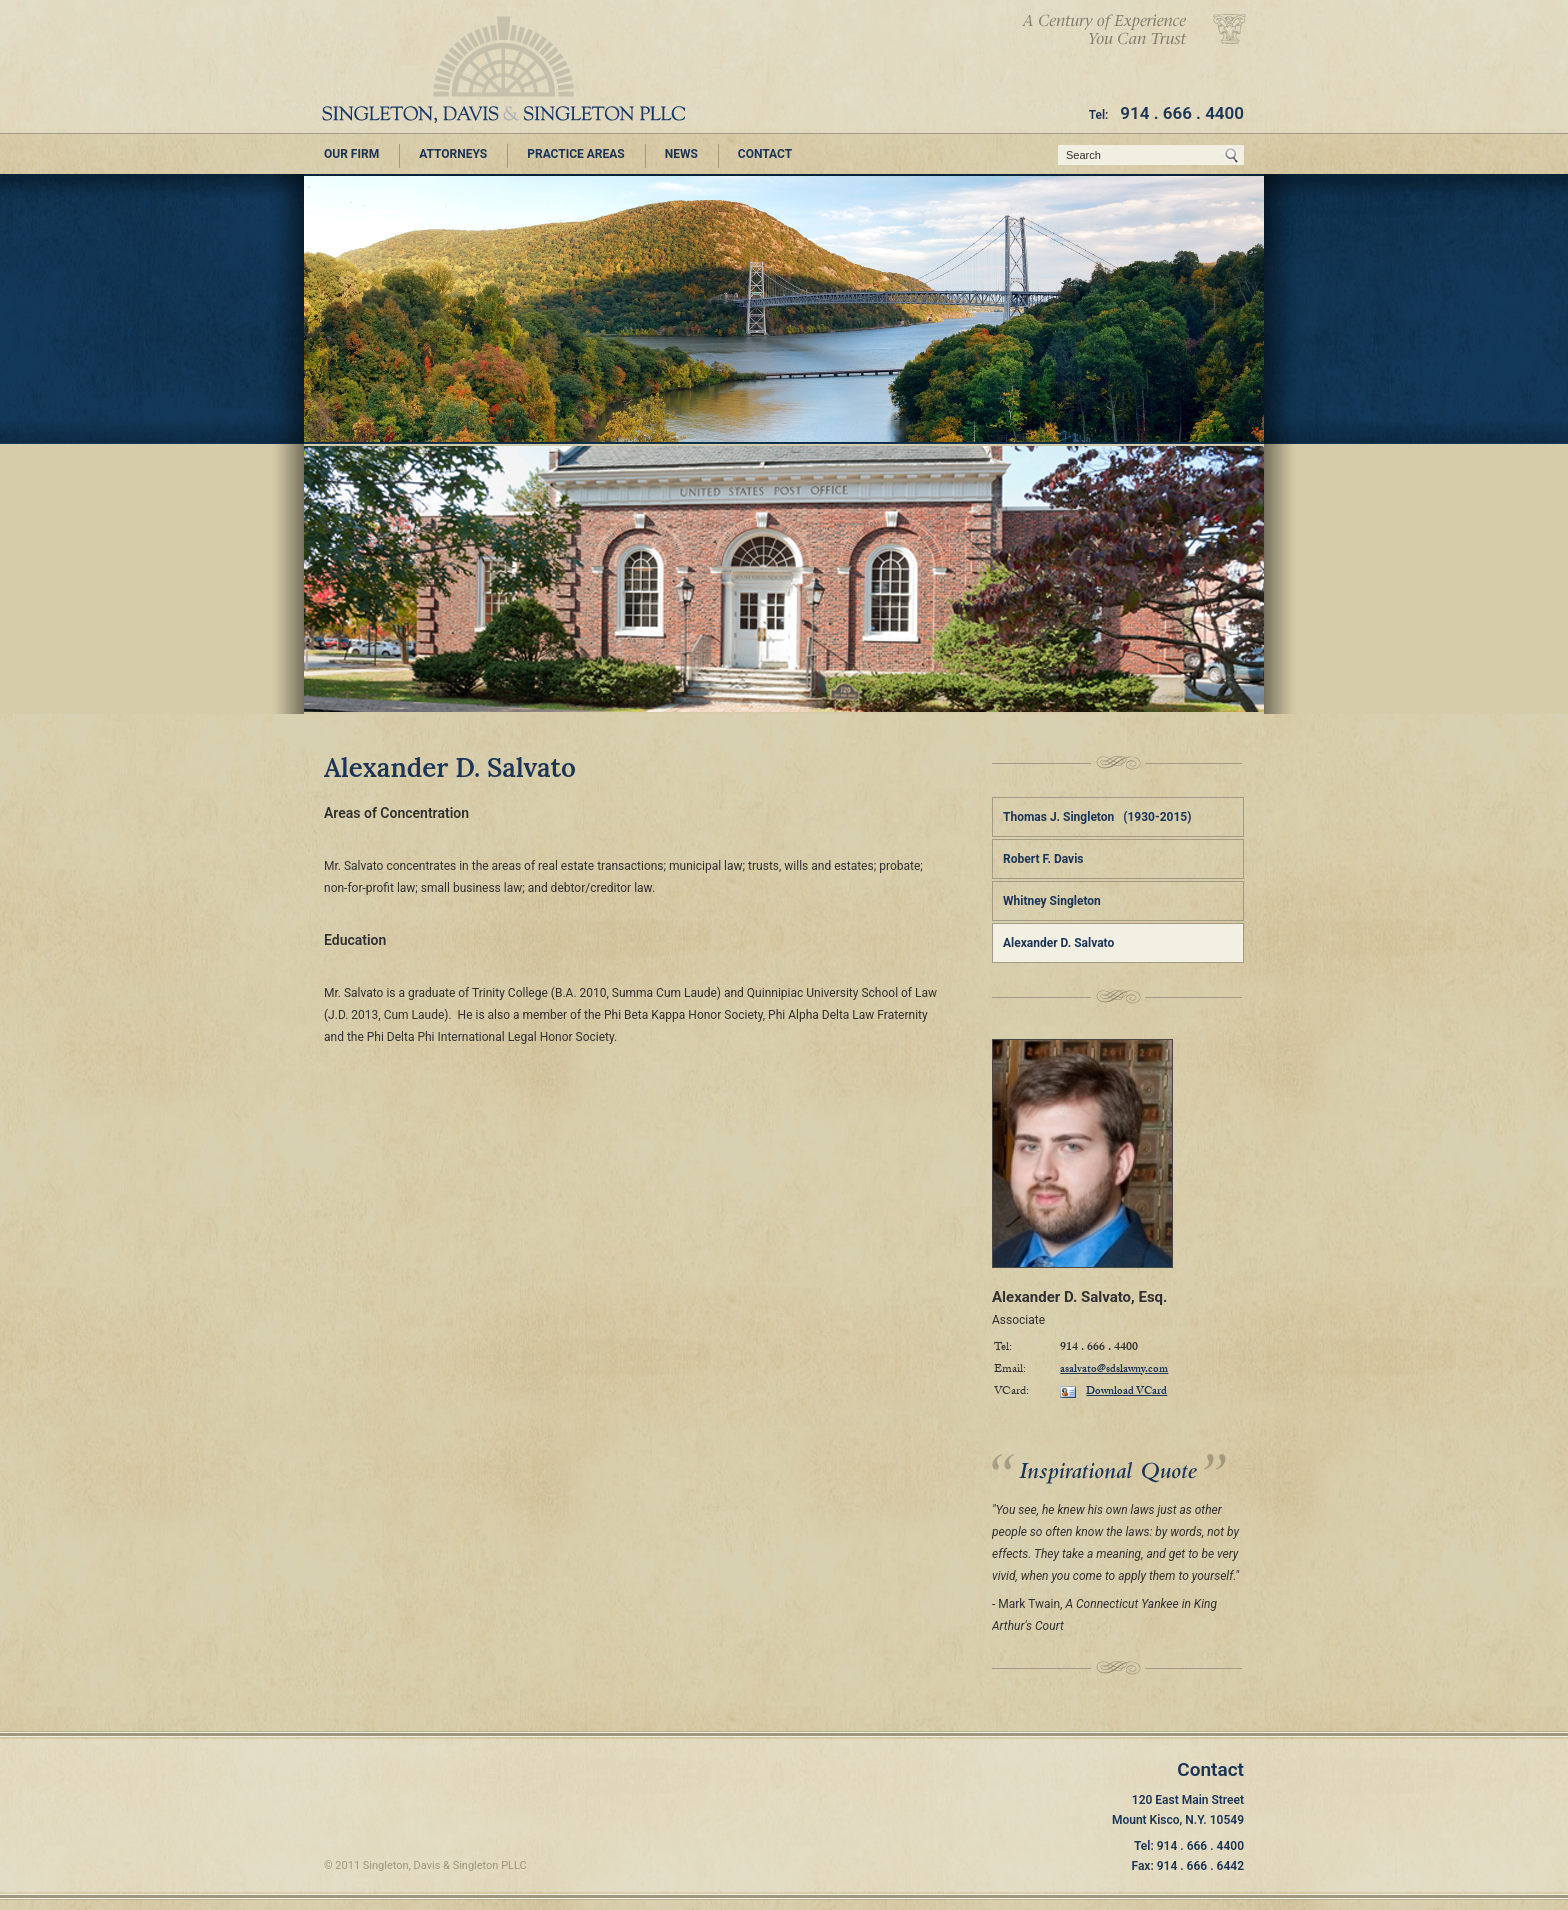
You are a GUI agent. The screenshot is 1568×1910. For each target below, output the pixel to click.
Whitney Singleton (1052, 901)
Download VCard (1113, 1392)
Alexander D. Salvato (1058, 943)
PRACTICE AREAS (576, 154)
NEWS (681, 154)
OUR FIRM (351, 154)
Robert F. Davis (1043, 859)
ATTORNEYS (453, 154)
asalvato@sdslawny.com (1114, 1370)
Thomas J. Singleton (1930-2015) (1097, 817)
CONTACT (765, 154)
